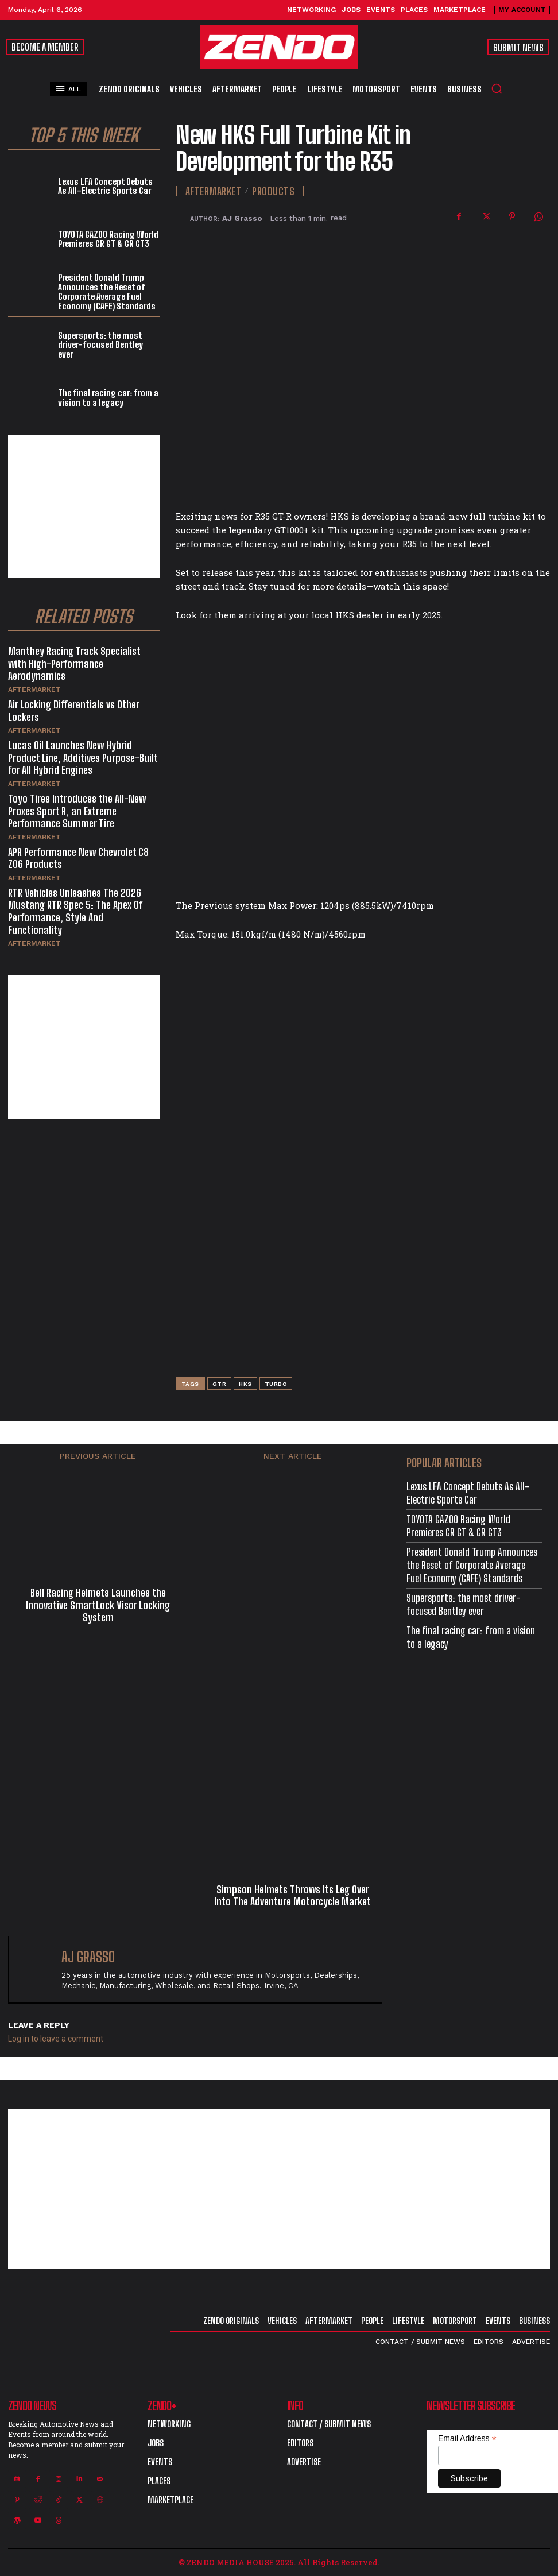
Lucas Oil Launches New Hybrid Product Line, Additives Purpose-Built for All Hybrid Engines (83, 757)
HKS (245, 1384)
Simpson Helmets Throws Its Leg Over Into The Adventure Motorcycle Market (292, 1896)
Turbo (276, 1384)
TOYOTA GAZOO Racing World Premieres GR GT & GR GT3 (108, 239)
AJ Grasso (242, 218)
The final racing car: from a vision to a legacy (108, 398)
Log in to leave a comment (55, 2038)
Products (273, 191)
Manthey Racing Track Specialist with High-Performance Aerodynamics (74, 663)
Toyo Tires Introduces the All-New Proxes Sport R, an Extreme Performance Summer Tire (77, 811)
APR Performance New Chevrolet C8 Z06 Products (78, 858)
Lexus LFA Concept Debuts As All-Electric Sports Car (105, 186)
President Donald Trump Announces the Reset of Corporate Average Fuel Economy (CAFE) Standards (107, 291)
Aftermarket (34, 689)
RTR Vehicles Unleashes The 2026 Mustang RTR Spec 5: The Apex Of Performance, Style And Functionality (75, 911)
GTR (219, 1384)
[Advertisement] (84, 506)
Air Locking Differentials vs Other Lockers (74, 710)
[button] (496, 88)
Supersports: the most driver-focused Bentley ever (100, 344)
